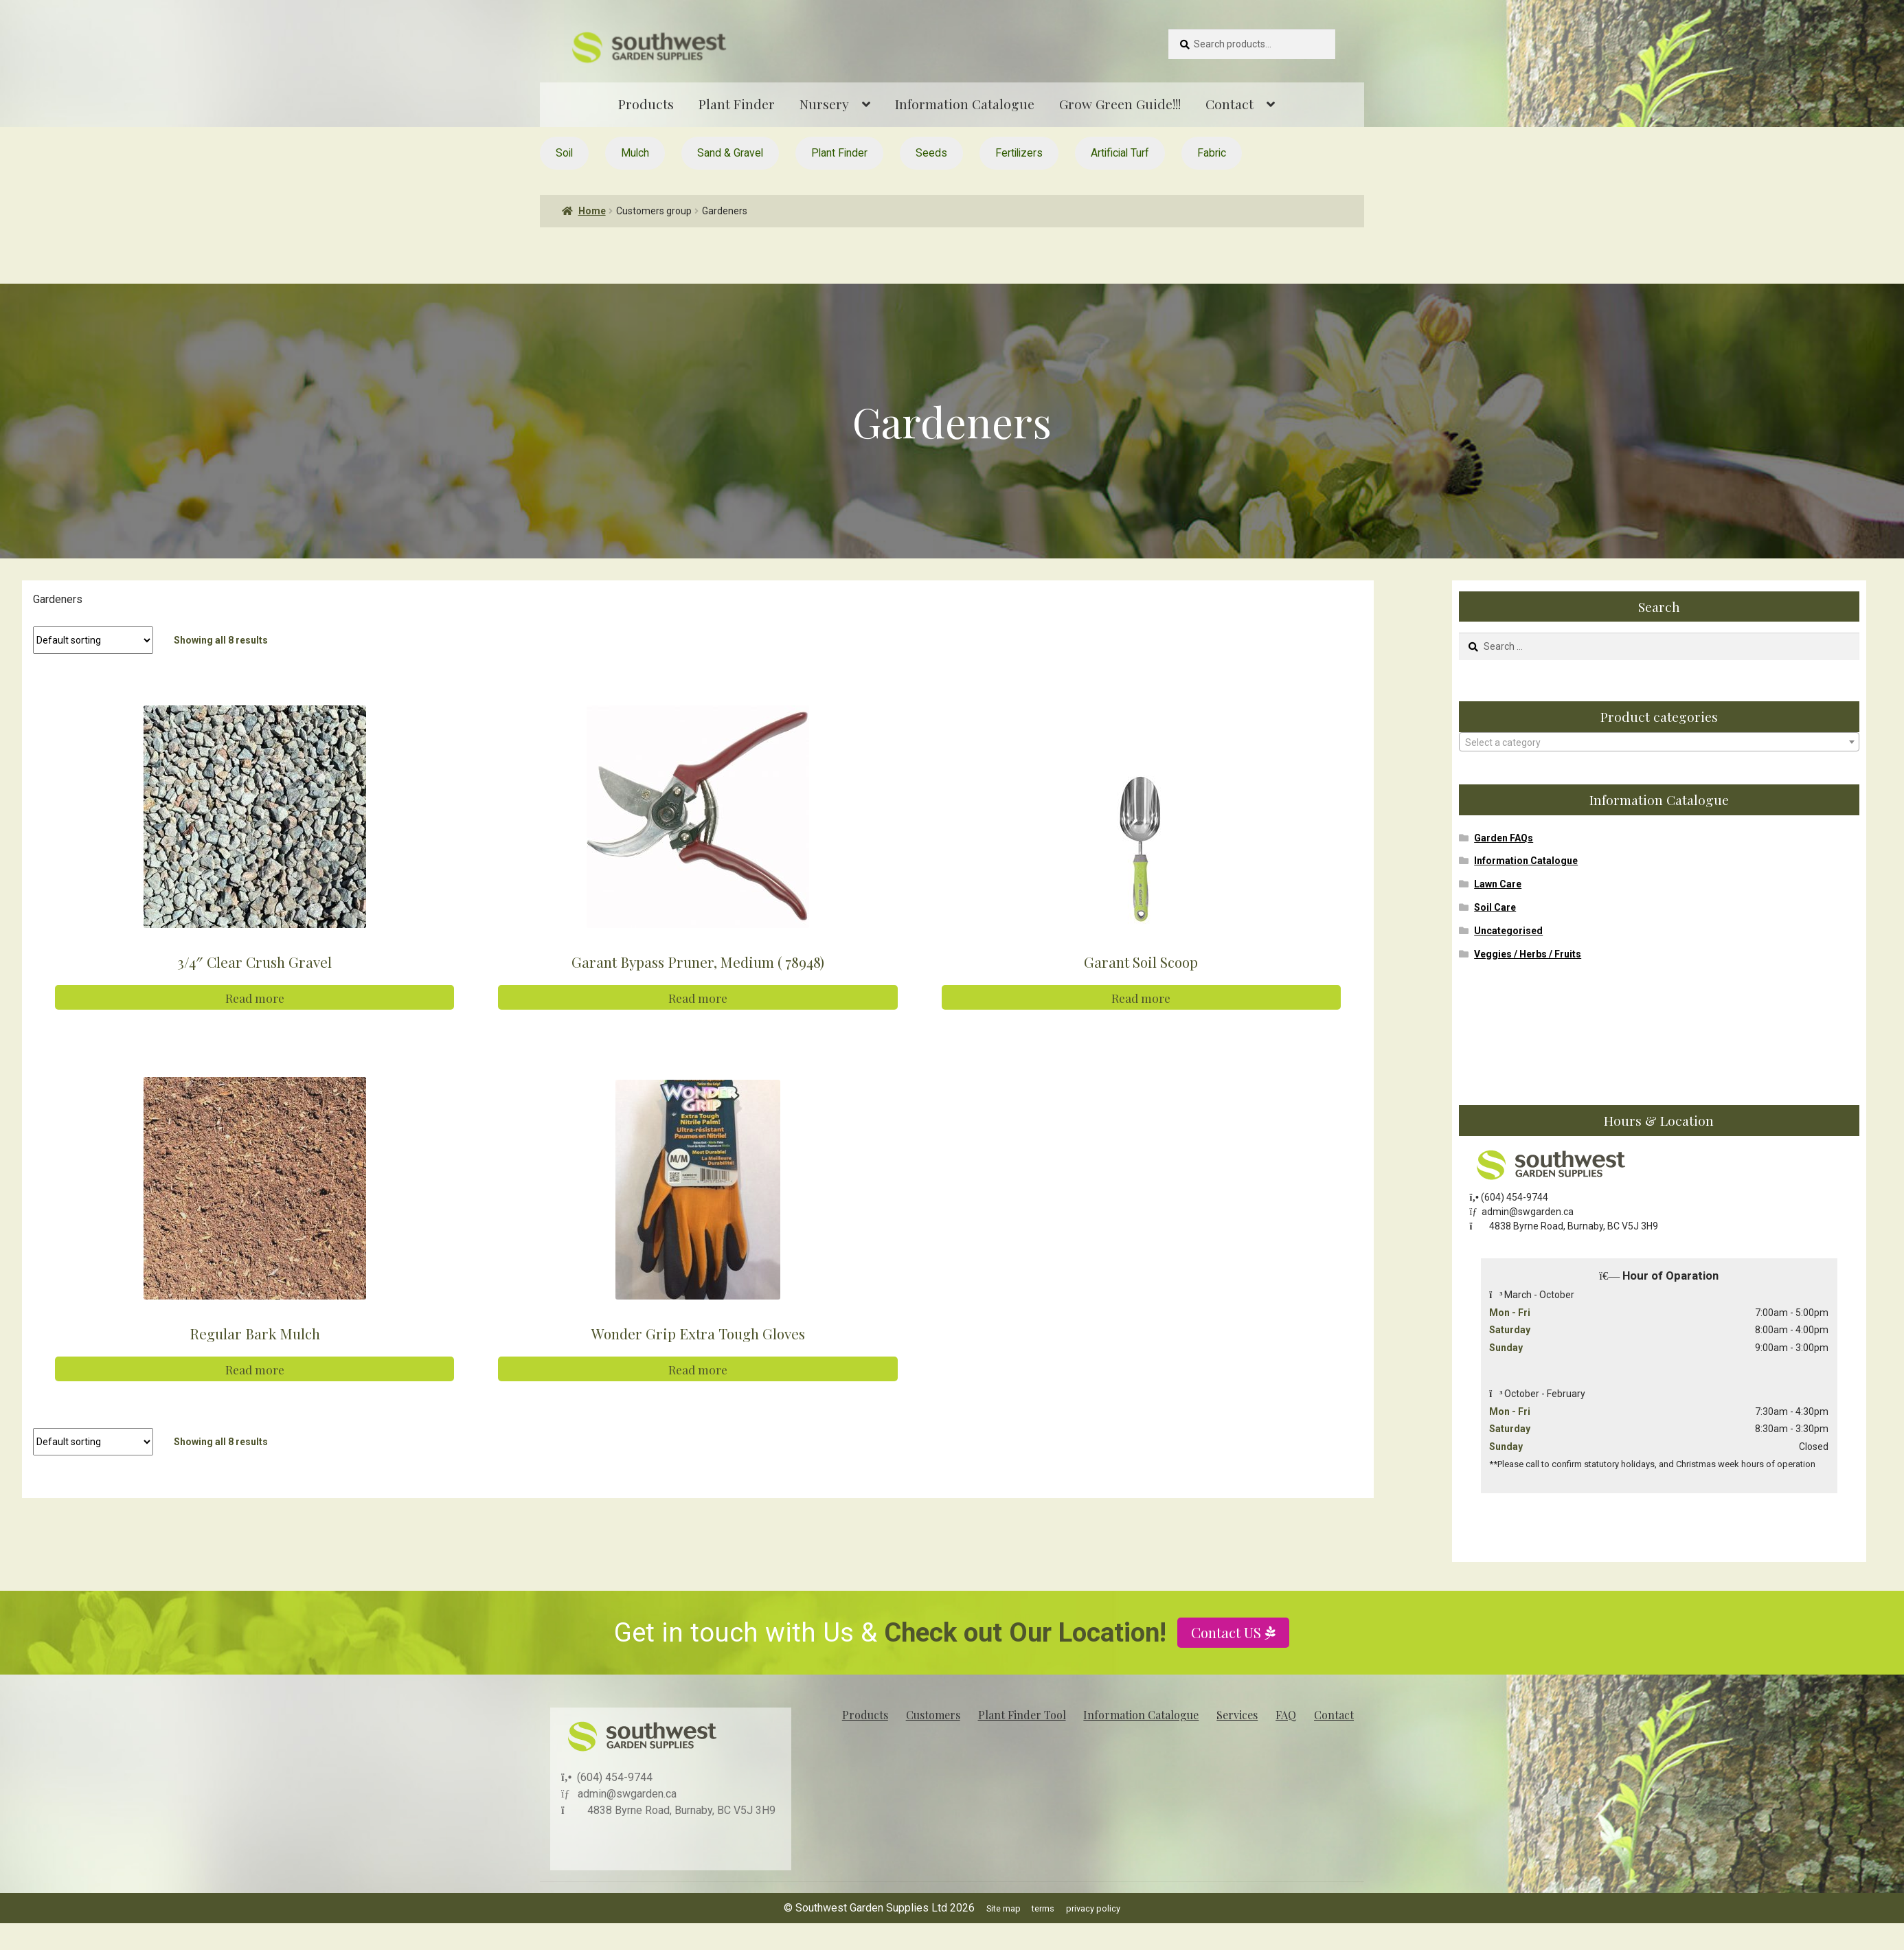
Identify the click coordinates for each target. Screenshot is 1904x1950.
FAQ (1286, 1715)
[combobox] (1659, 741)
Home (592, 210)
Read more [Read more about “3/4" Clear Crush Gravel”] (254, 997)
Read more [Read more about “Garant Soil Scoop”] (1140, 997)
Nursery (824, 104)
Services (1237, 1715)
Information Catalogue (964, 104)
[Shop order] (93, 640)
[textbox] (1659, 742)
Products (646, 104)
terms (1043, 1908)
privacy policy (1093, 1908)
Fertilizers (1019, 152)
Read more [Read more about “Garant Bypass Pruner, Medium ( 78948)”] (697, 997)
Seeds (931, 152)
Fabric (1211, 152)
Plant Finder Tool (1022, 1715)
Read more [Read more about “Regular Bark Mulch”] (254, 1367)
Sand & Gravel (730, 152)
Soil (564, 152)
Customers (933, 1715)
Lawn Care (1497, 883)
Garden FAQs (1503, 837)
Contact (1229, 104)
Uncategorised (1508, 930)
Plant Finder (737, 104)
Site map (1003, 1908)
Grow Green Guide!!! (1120, 104)
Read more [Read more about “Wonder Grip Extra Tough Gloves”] (697, 1367)
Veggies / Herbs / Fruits (1527, 954)
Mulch (635, 152)
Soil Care (1495, 907)
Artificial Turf (1120, 152)
